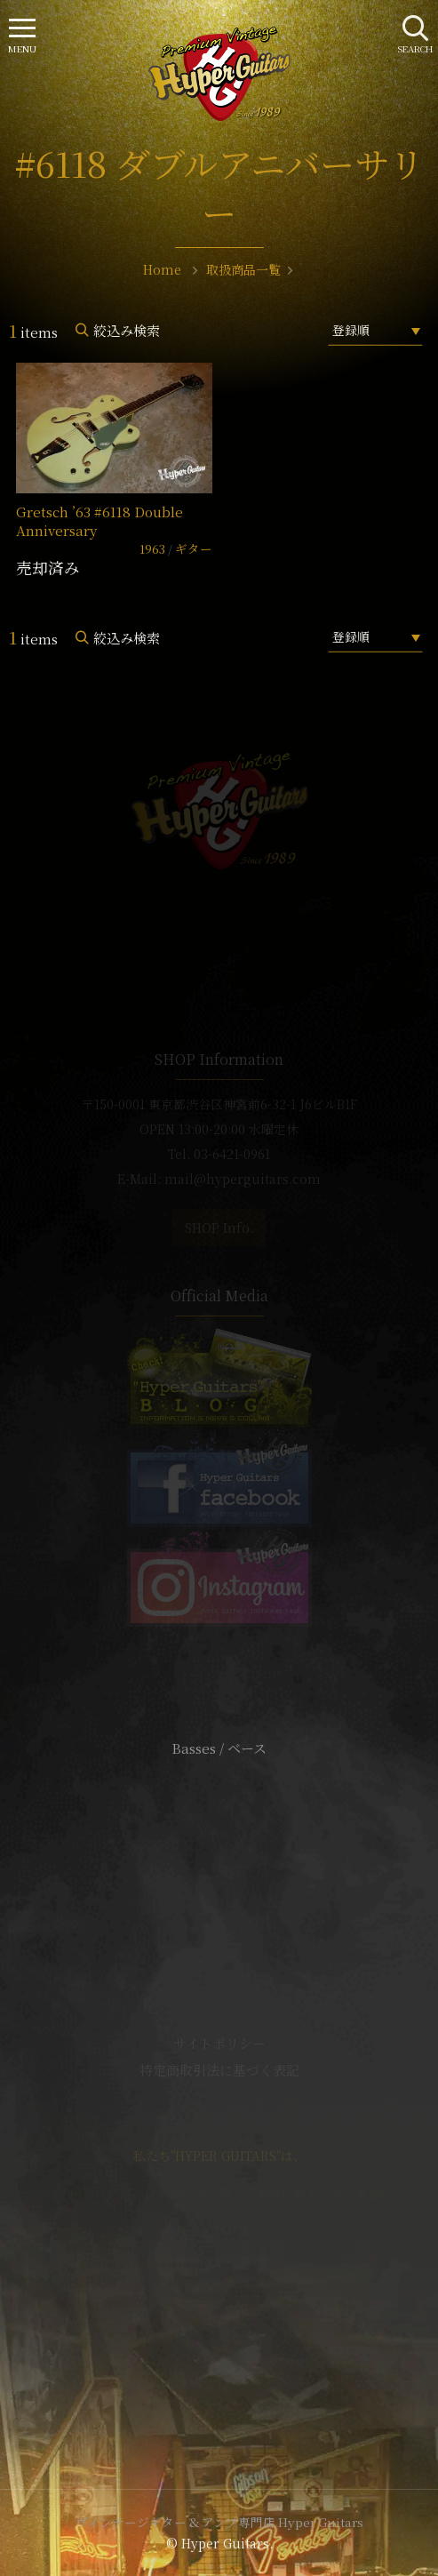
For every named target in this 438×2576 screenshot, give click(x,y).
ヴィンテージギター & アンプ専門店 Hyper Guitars (219, 2522)
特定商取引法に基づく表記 (219, 2069)
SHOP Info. (219, 1227)
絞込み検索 (126, 330)
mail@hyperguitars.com (242, 1179)
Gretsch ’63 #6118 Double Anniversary (99, 521)
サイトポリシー (219, 2043)
